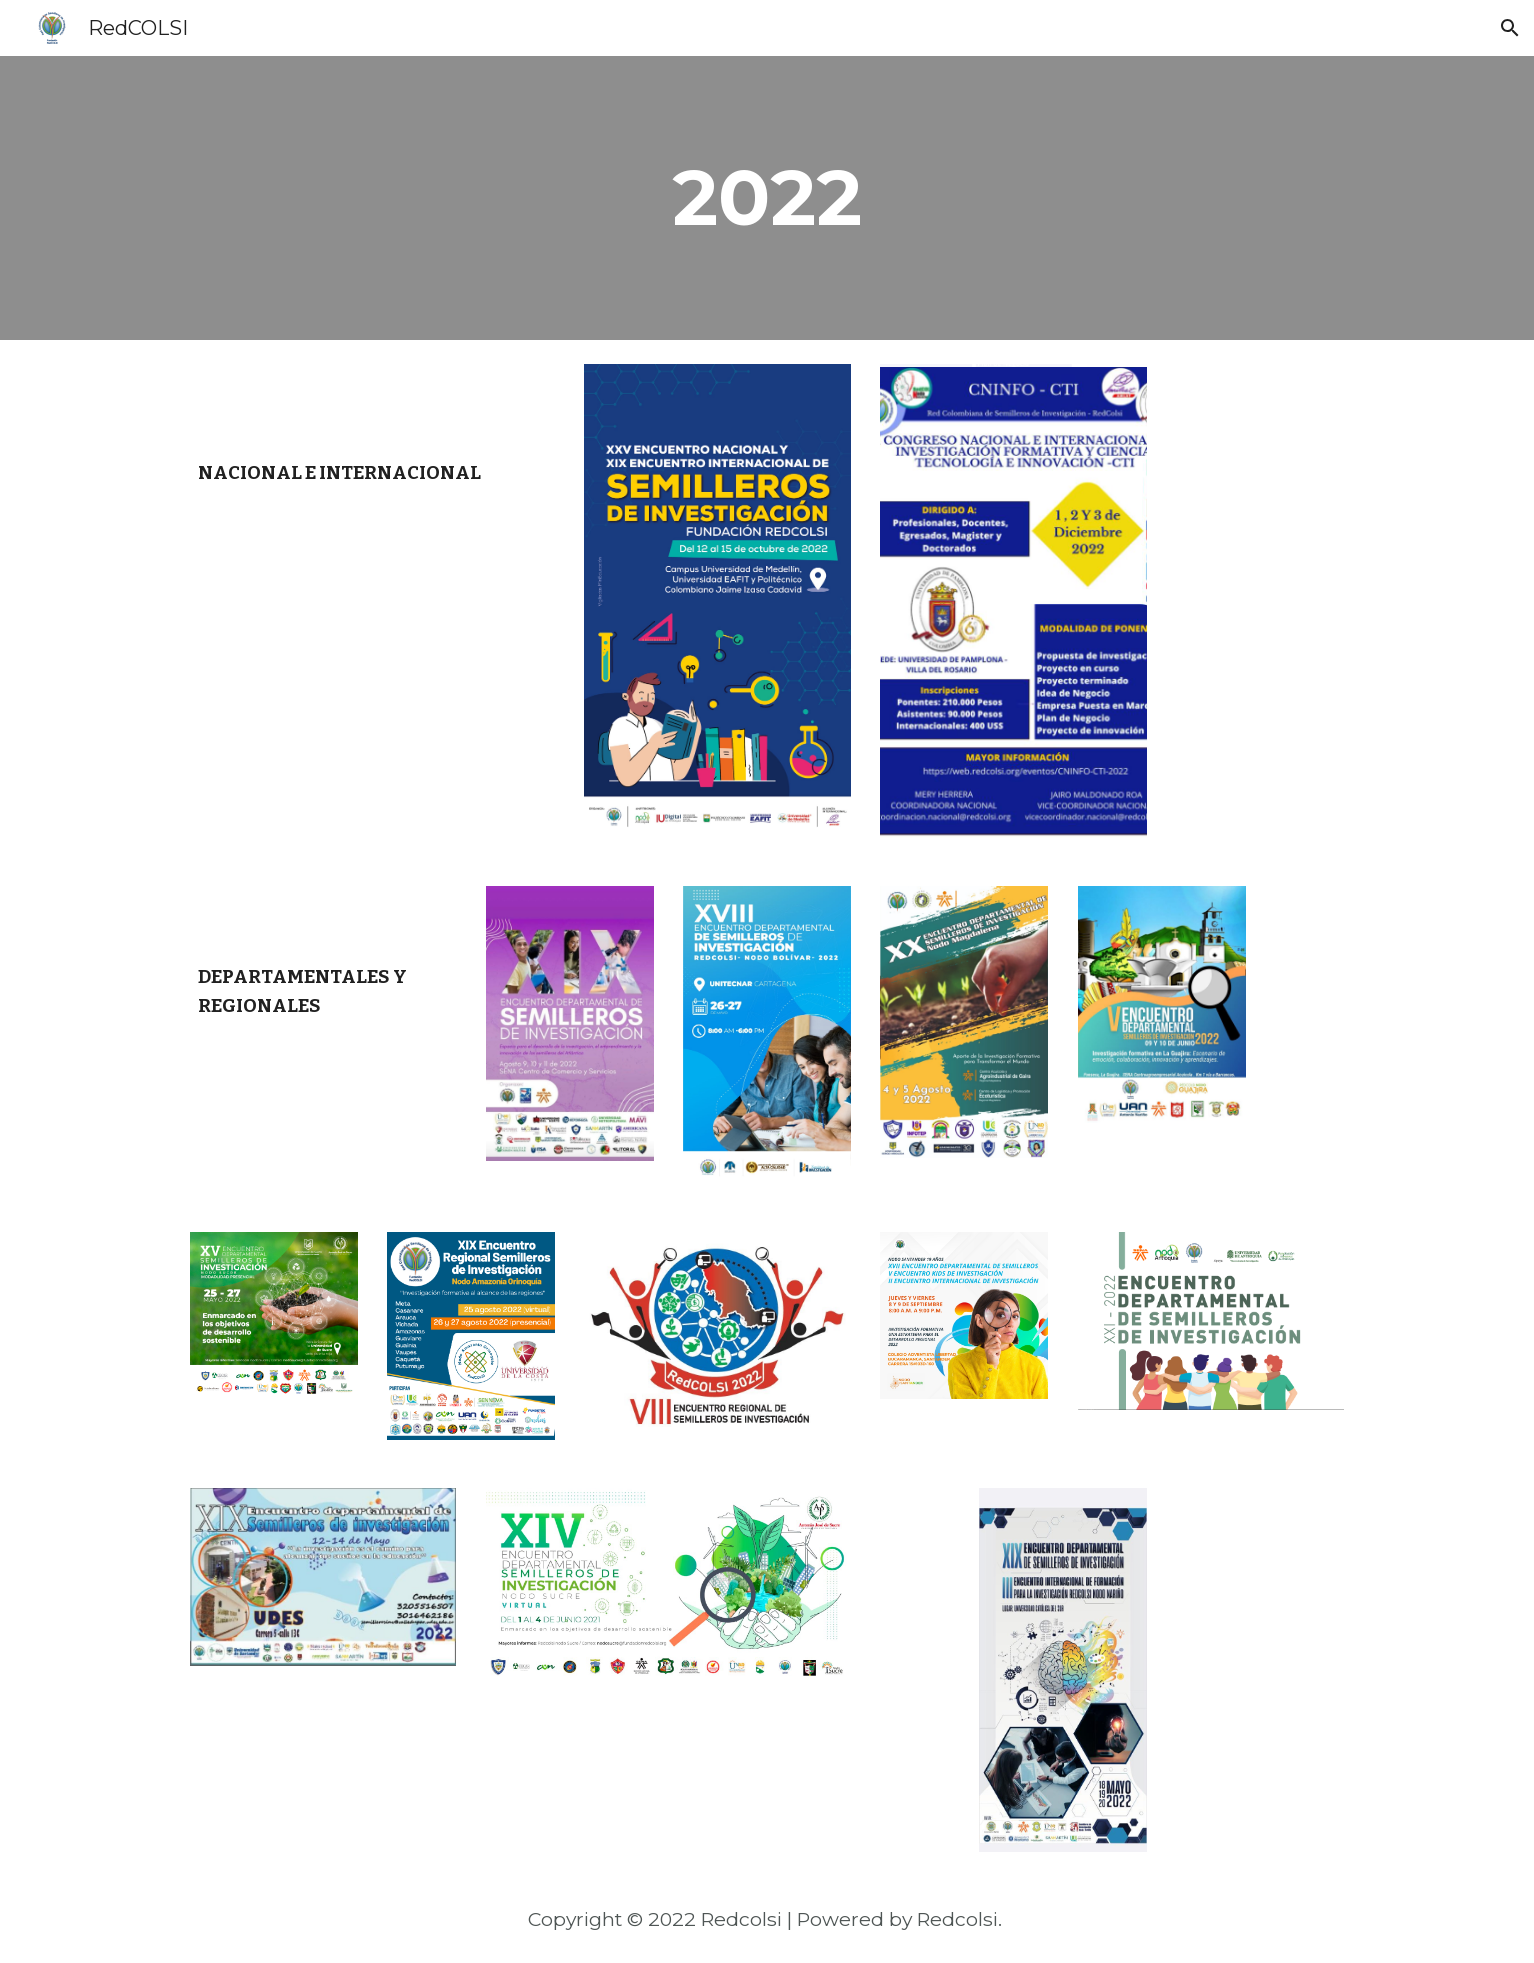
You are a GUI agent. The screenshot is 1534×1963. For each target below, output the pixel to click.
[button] (1510, 28)
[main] (767, 198)
